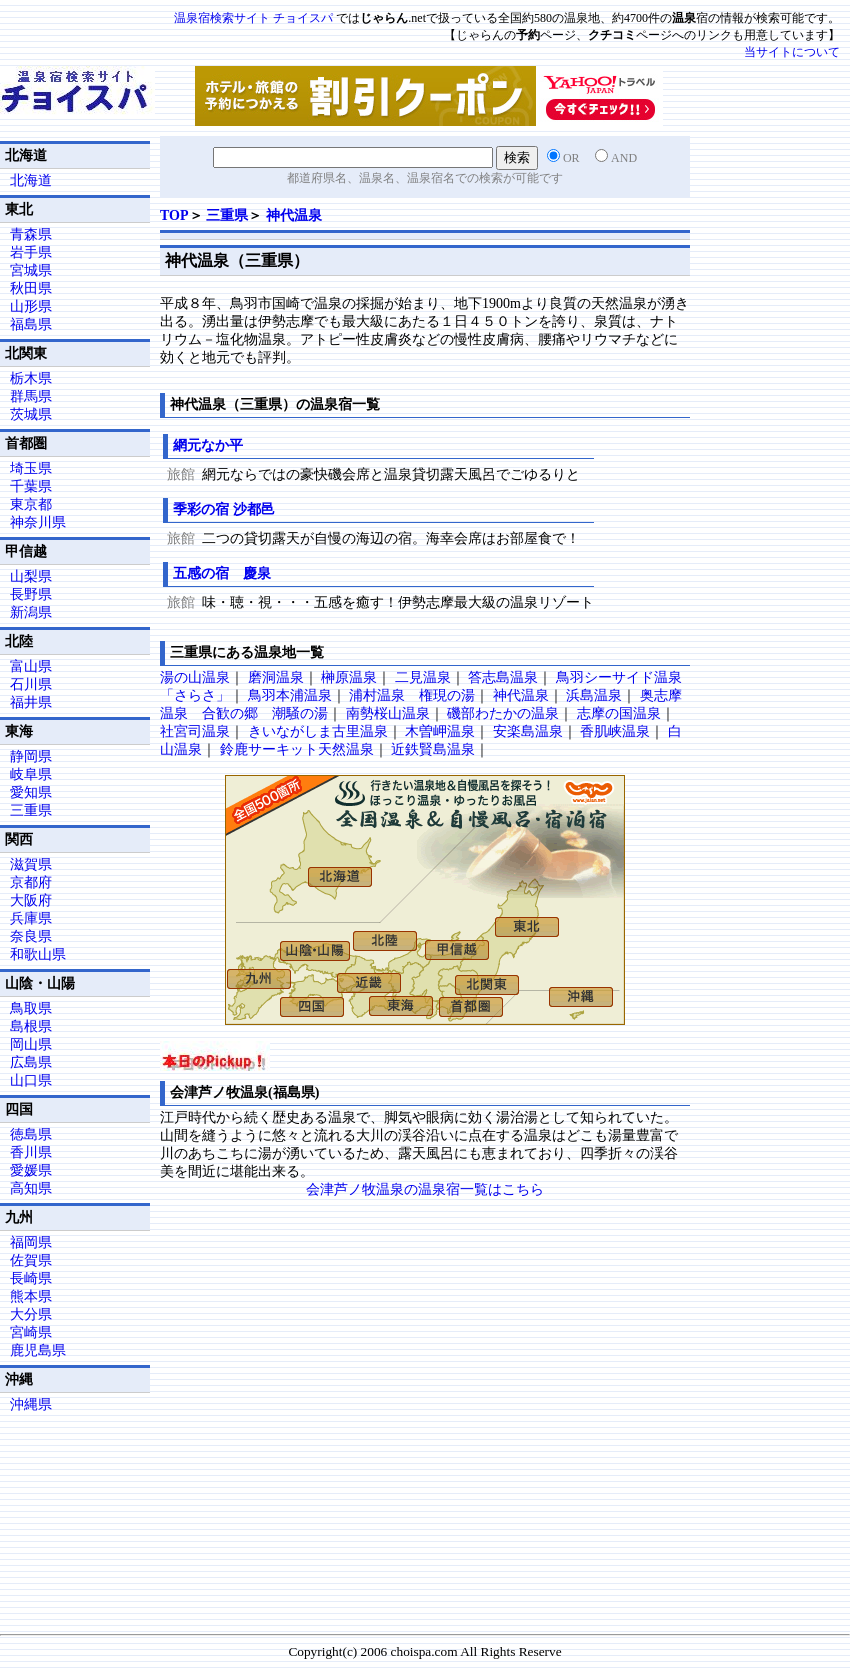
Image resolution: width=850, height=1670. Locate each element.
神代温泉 (294, 215)
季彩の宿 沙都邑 (231, 509)
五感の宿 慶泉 (222, 573)
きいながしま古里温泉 (318, 731)
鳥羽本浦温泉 (290, 695)
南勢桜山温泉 (388, 713)
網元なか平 (208, 445)
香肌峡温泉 (615, 731)
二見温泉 (423, 677)
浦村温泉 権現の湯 (412, 695)
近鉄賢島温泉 (433, 749)
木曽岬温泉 (440, 731)
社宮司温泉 (195, 731)
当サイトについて (792, 52)
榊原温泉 (349, 677)
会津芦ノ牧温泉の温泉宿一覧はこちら (425, 1189)
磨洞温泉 (276, 677)
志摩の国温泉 (619, 713)
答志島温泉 (503, 677)
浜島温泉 (594, 695)
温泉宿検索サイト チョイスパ (253, 18)
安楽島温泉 (528, 731)
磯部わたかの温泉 (503, 713)
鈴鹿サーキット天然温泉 (297, 749)
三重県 (227, 215)
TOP (174, 215)
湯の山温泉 (195, 677)
